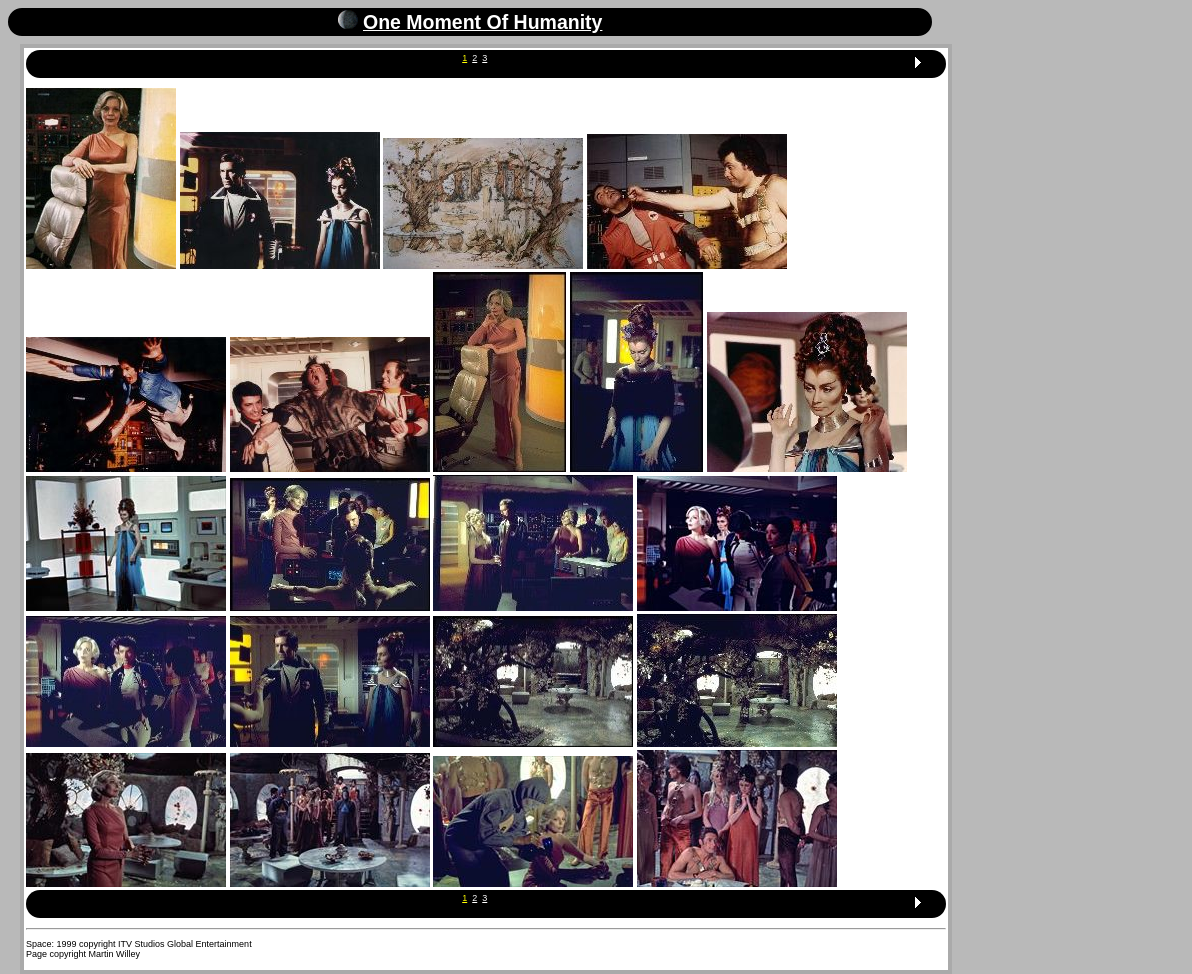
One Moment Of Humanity (482, 22)
